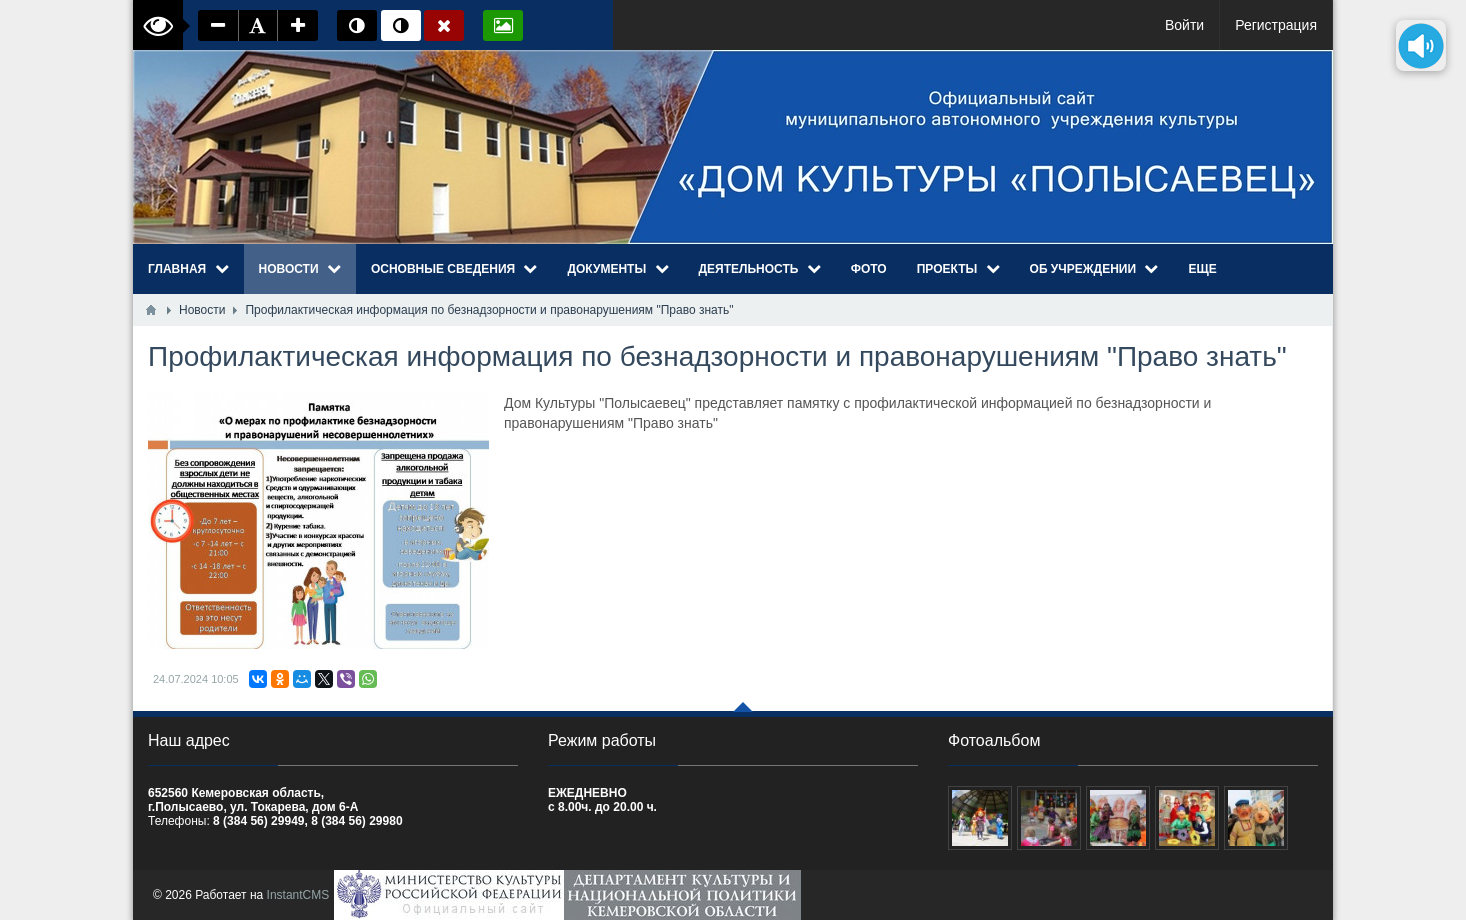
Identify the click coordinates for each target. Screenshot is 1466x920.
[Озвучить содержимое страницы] (1421, 45)
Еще (1202, 269)
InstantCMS (298, 895)
